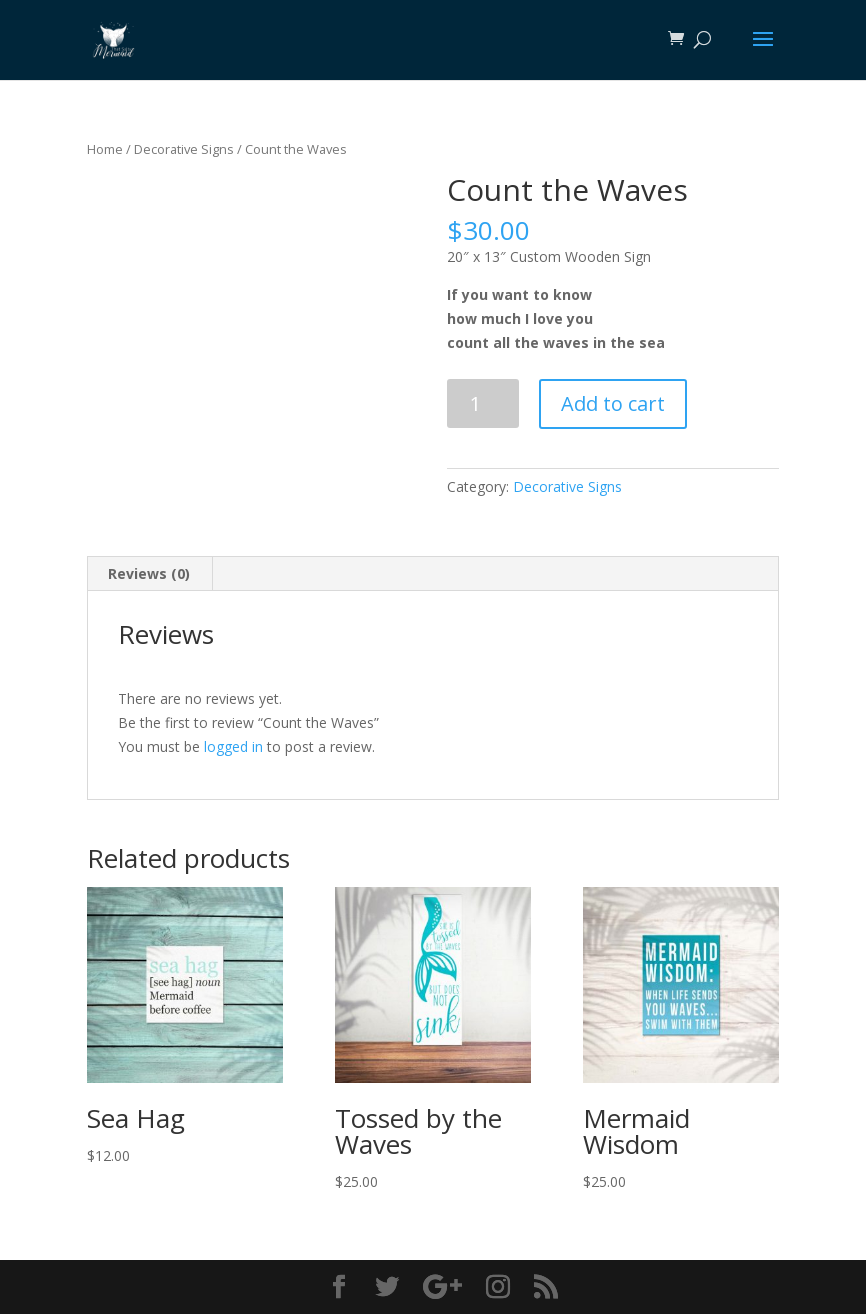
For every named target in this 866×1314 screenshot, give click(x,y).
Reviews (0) (149, 573)
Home (105, 149)
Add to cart (613, 403)
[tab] (149, 574)
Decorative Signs (184, 149)
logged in (233, 746)
